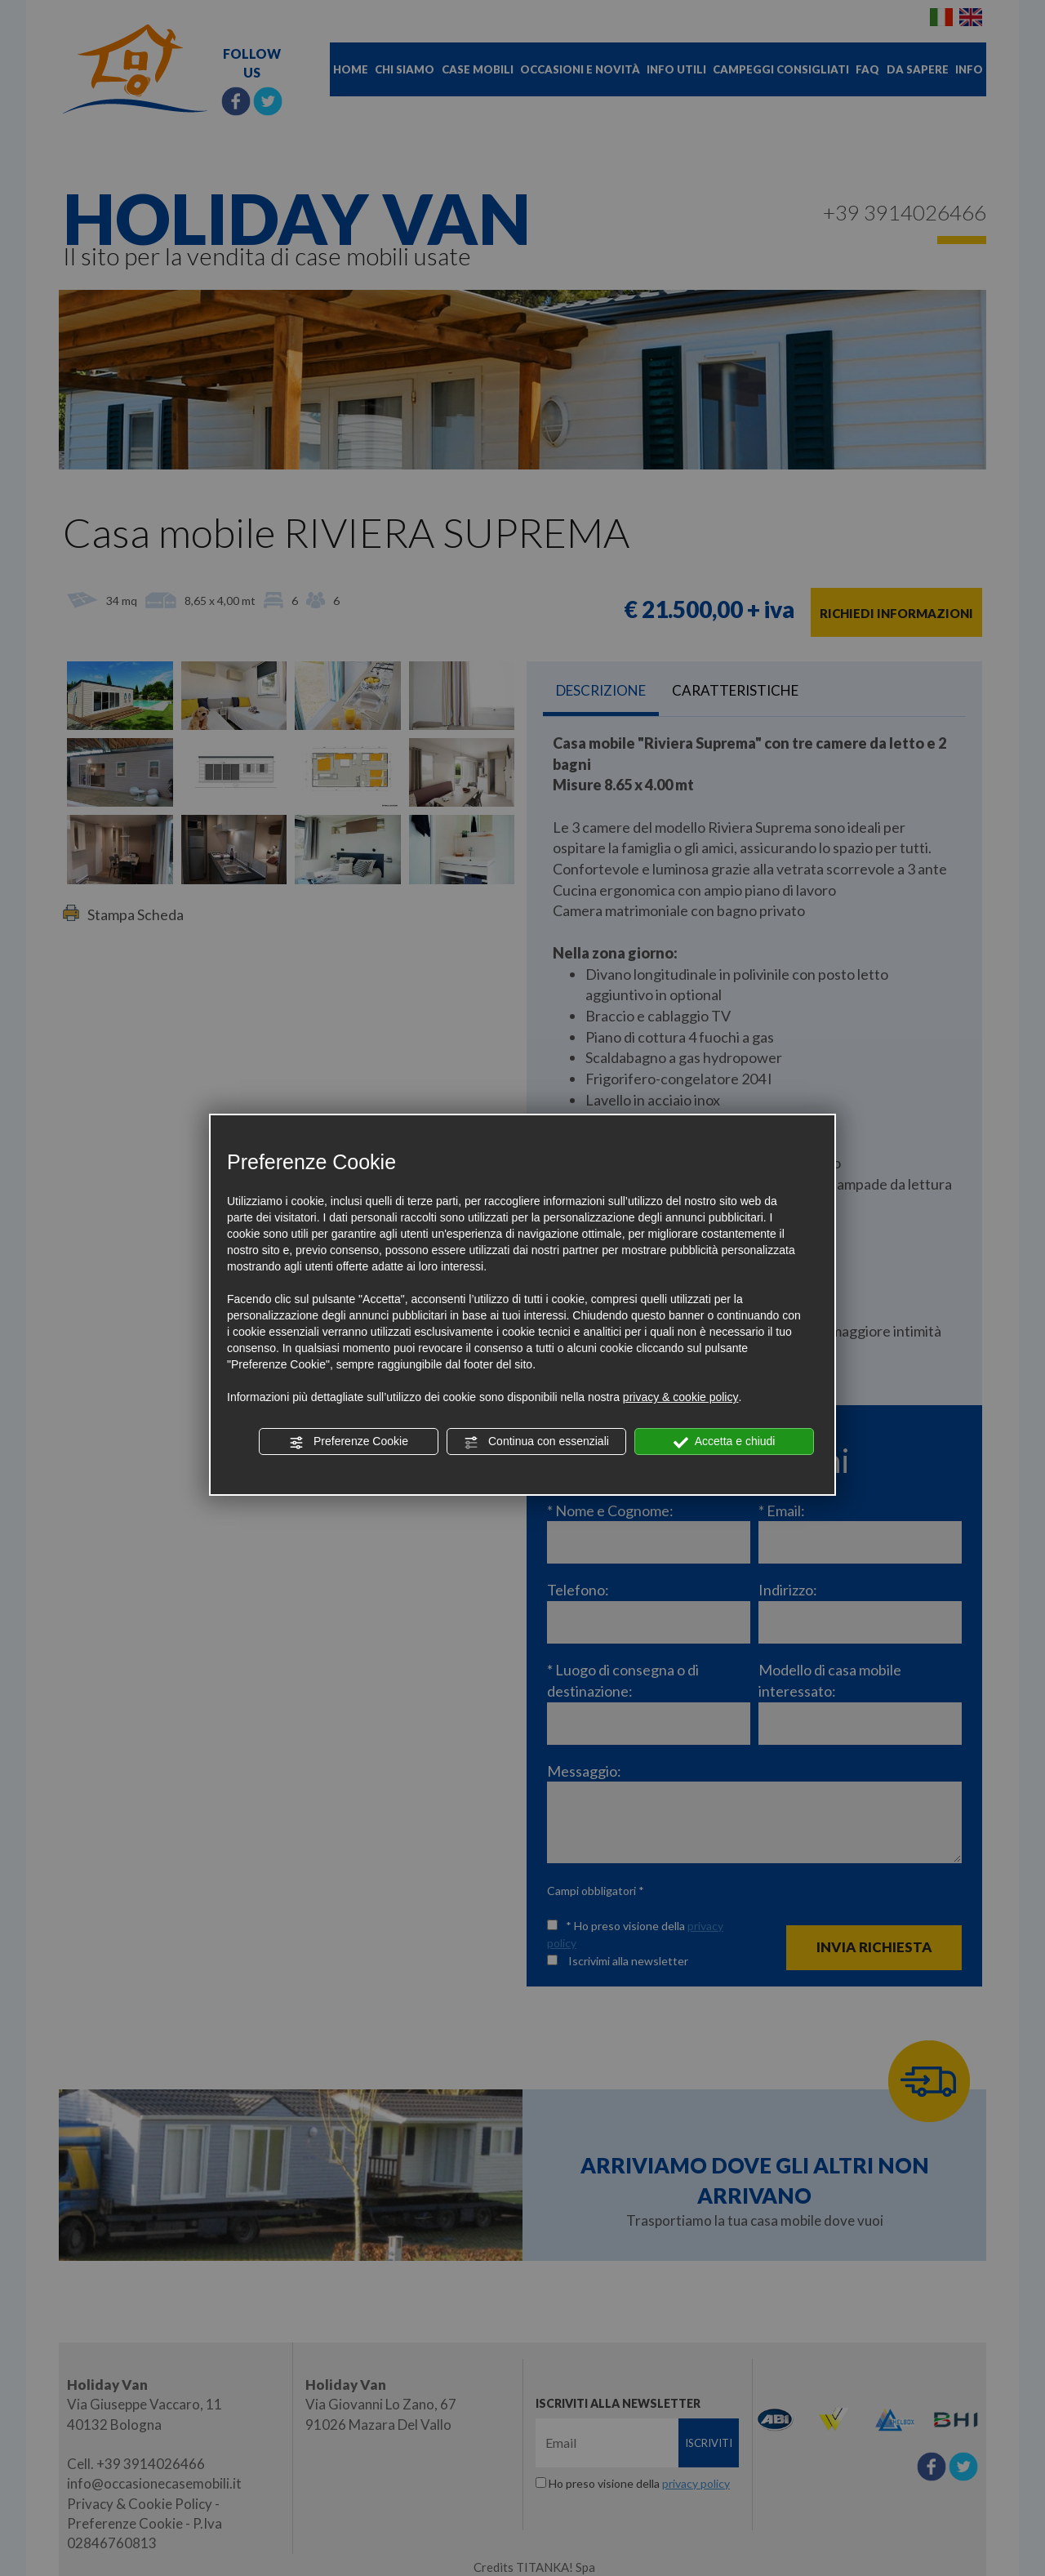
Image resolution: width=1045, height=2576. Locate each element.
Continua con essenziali (536, 1442)
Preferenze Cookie (348, 1442)
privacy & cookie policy (681, 1397)
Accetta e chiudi (725, 1442)
